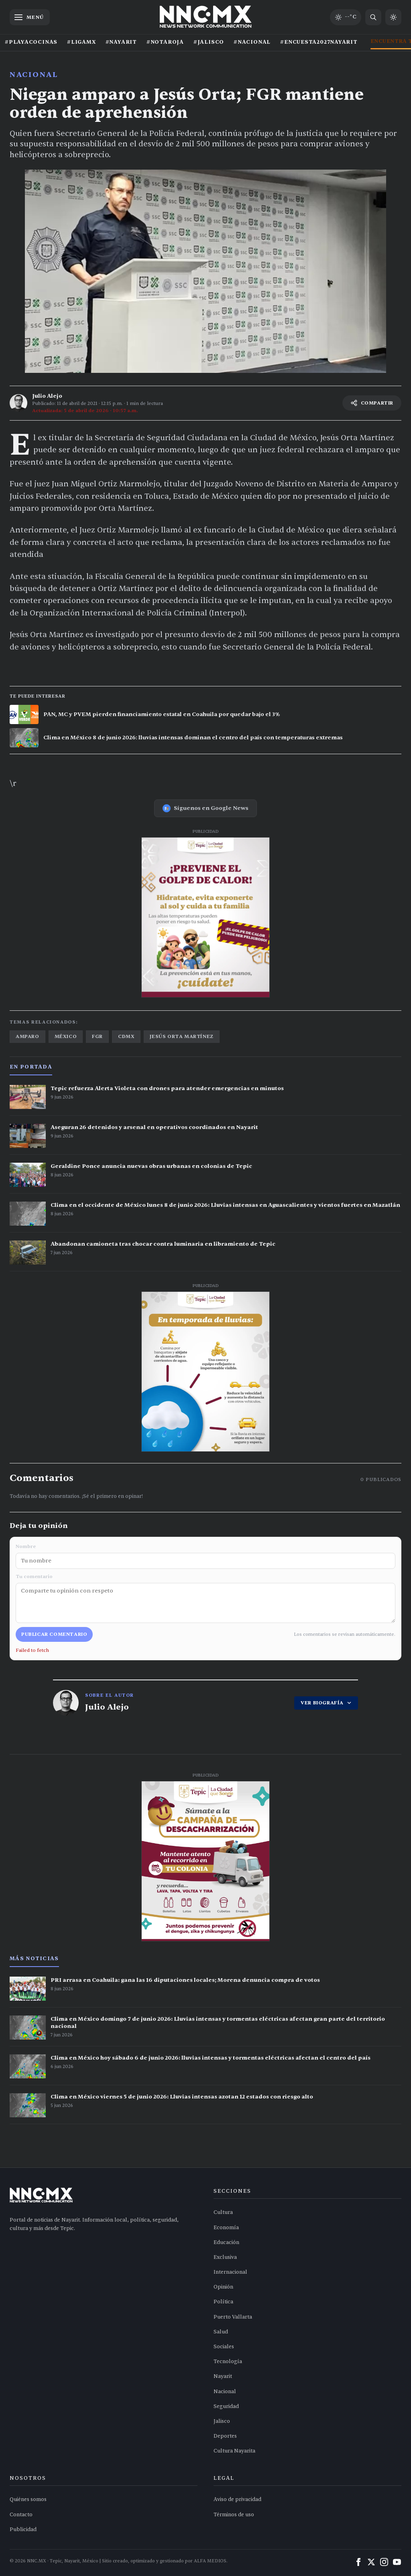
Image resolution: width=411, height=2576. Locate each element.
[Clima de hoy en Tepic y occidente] (345, 17)
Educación (226, 2242)
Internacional (230, 2272)
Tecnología (228, 2361)
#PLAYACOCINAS (31, 42)
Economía (226, 2227)
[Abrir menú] (30, 17)
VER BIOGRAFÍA (326, 1703)
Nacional (34, 74)
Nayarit (223, 2376)
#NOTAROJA (165, 42)
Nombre (205, 1556)
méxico (66, 1036)
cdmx (126, 1036)
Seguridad (226, 2406)
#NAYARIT (121, 42)
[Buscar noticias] (373, 17)
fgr (97, 1036)
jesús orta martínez (181, 1036)
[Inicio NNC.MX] (206, 17)
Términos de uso (234, 2514)
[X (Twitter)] (371, 2562)
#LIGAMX (81, 42)
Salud (221, 2332)
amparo (27, 1036)
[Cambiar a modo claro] (393, 17)
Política (223, 2302)
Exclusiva (225, 2257)
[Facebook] (358, 2562)
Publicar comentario (54, 1634)
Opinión (223, 2287)
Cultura (223, 2212)
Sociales (224, 2346)
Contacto (21, 2514)
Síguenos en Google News (205, 808)
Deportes (225, 2436)
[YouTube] (397, 2562)
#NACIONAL (252, 42)
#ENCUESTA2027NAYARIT (319, 42)
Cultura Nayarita (234, 2451)
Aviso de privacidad (237, 2499)
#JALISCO (208, 42)
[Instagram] (384, 2562)
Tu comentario (205, 1598)
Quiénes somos (28, 2499)
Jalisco (222, 2421)
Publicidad (23, 2529)
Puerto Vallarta (233, 2317)
